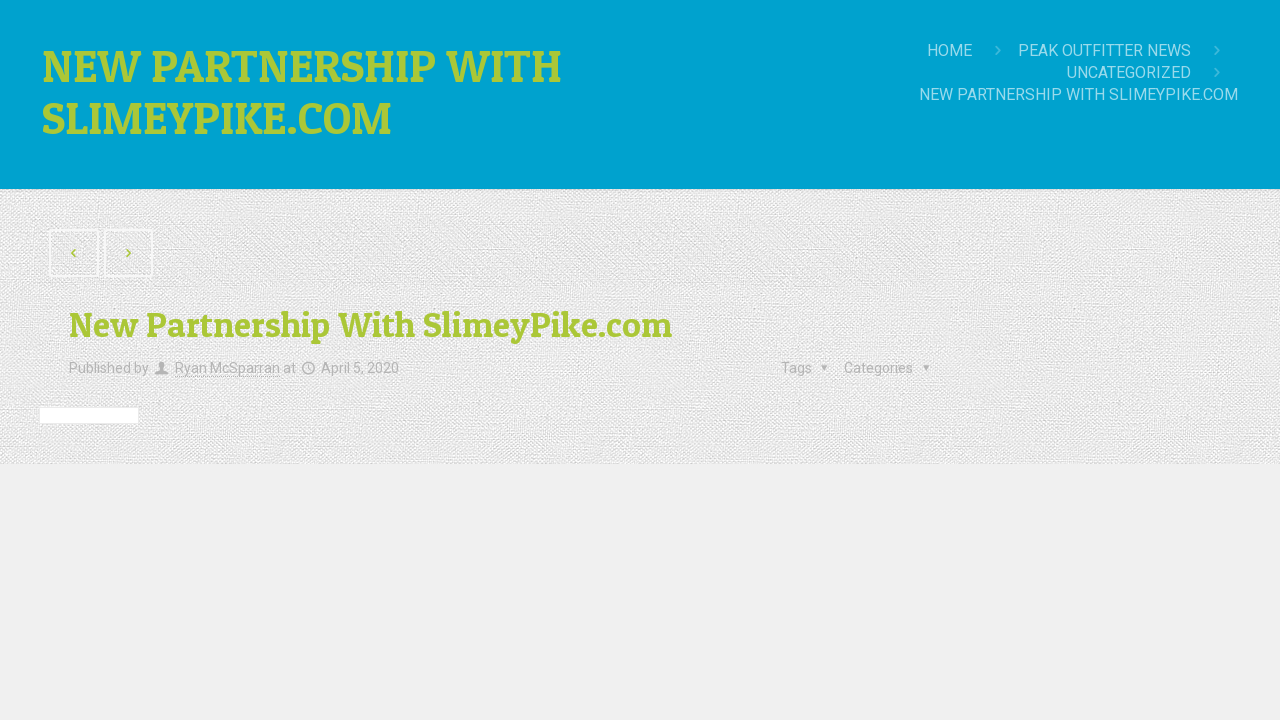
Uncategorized (1129, 72)
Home (949, 50)
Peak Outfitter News (1104, 50)
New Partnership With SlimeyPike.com (1078, 94)
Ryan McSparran (227, 368)
